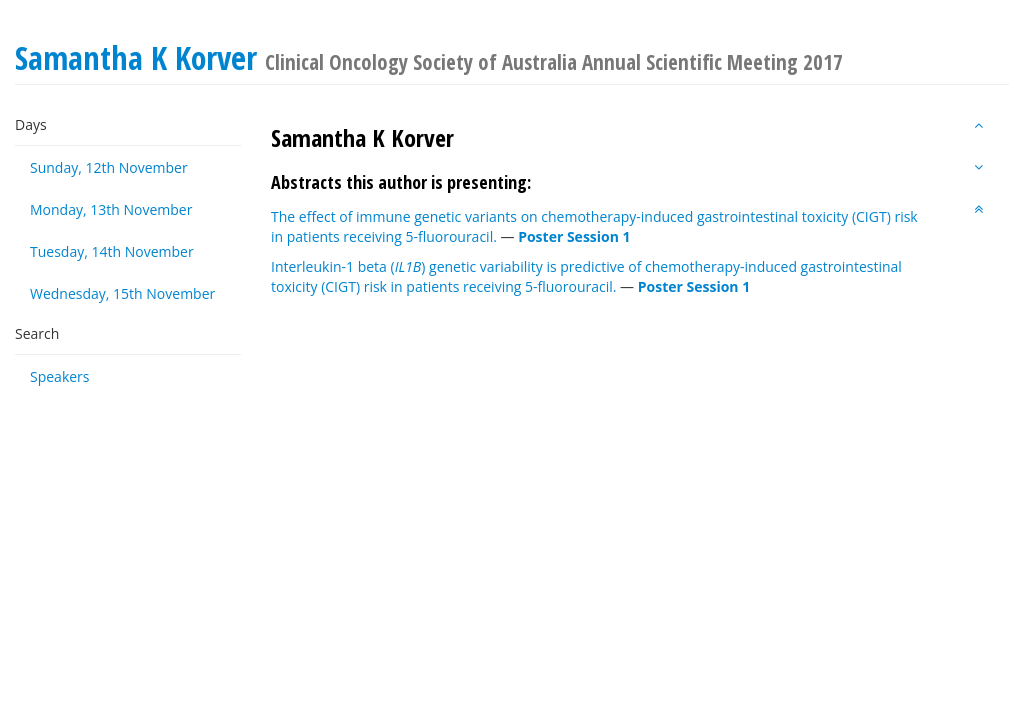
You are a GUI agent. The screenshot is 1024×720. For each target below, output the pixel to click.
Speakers (60, 376)
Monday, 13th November (111, 209)
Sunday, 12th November (109, 167)
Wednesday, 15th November (122, 293)
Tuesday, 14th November (112, 251)
